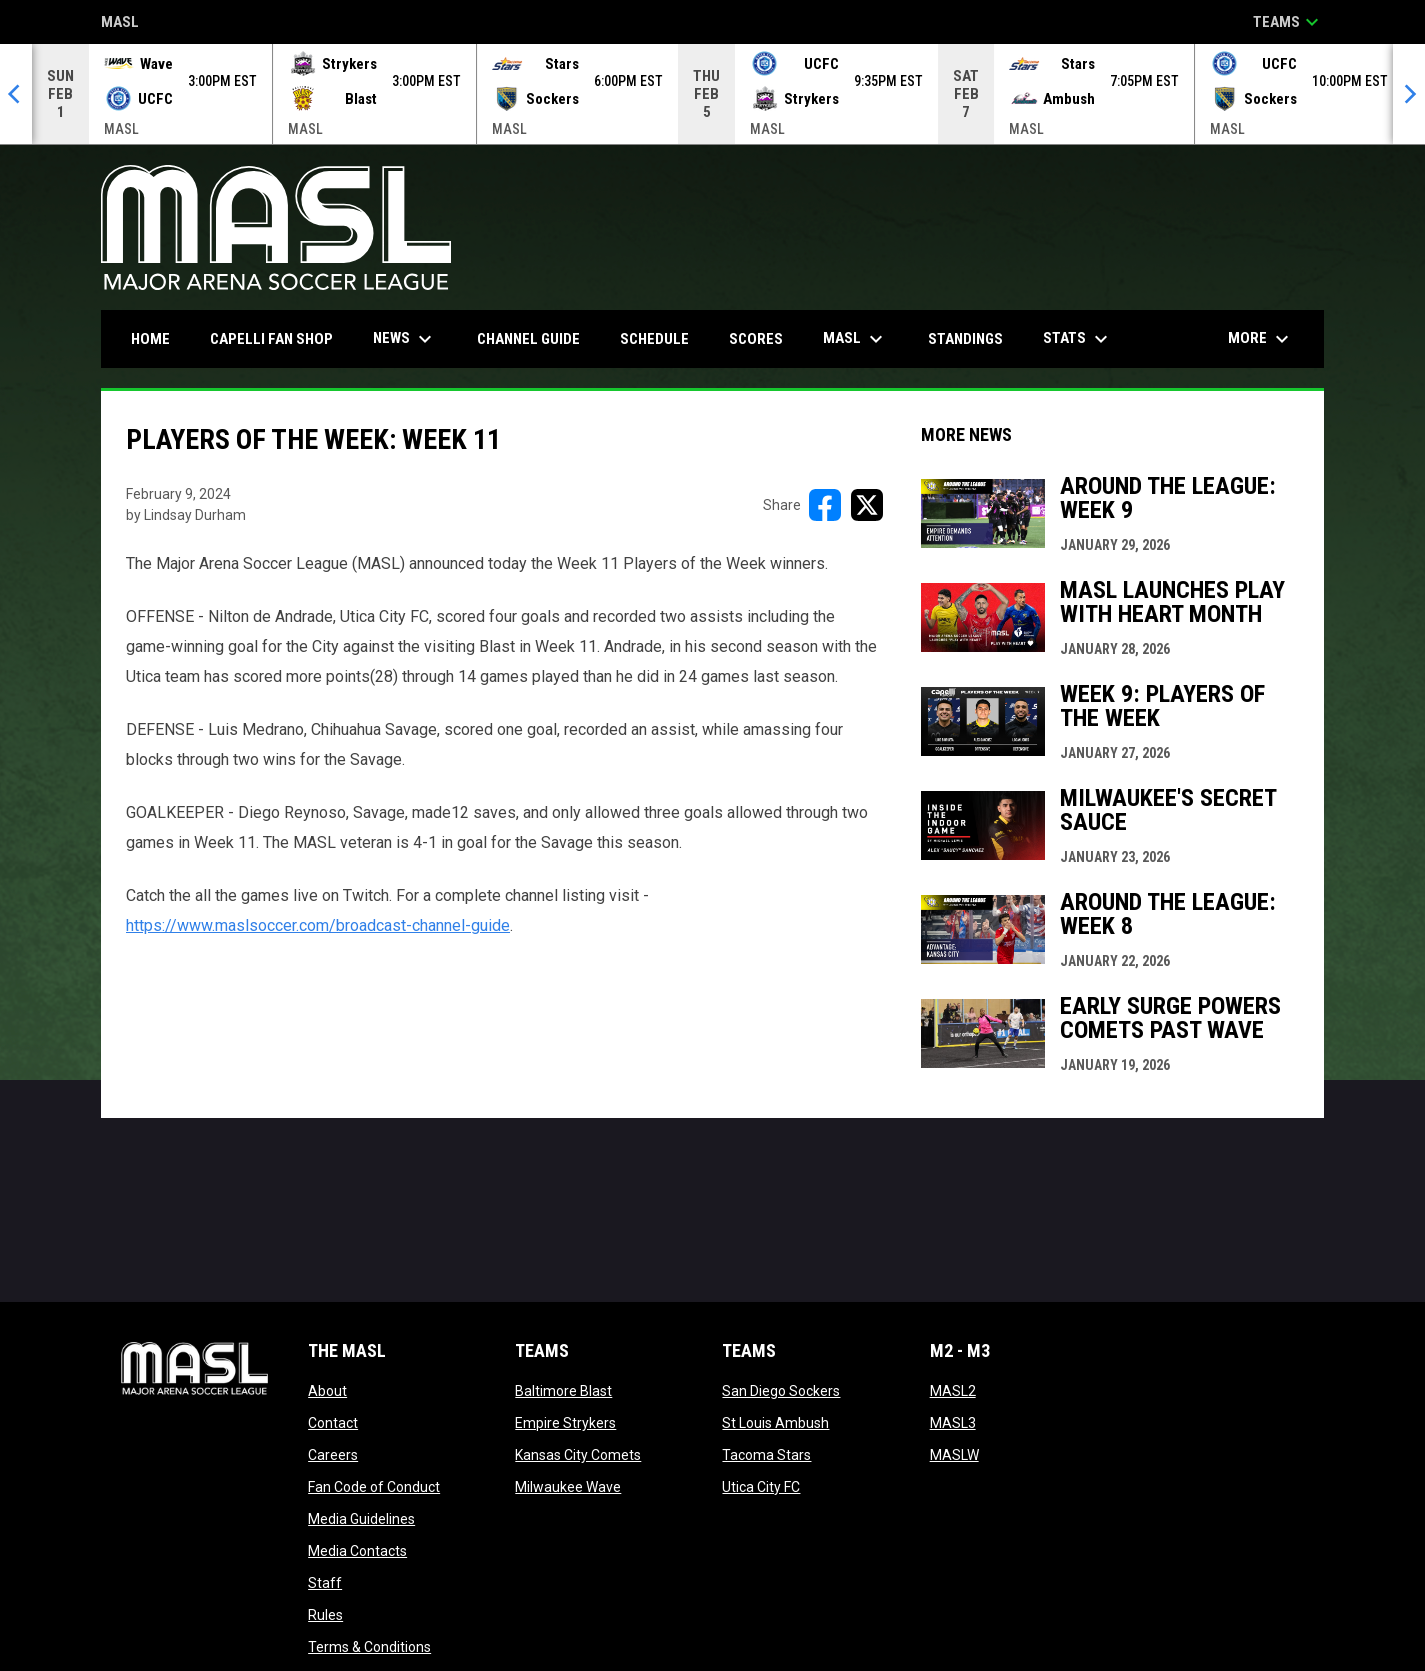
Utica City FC (761, 1487)
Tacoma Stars (766, 1455)
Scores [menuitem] (756, 339)
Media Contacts (357, 1551)
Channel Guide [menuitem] (528, 339)
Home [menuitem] (150, 339)
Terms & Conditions (369, 1647)
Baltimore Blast (563, 1391)
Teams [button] (1288, 22)
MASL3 (953, 1423)
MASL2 (953, 1391)
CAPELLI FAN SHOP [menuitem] (279, 338)
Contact (333, 1423)
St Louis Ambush (775, 1423)
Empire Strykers (565, 1423)
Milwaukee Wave (568, 1487)
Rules (325, 1615)
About (327, 1391)
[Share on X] (867, 505)
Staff (325, 1583)
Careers (333, 1455)
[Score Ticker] (712, 94)
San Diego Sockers (781, 1391)
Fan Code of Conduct (374, 1487)
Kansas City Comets (578, 1455)
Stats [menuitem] (1078, 339)
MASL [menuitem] (855, 339)
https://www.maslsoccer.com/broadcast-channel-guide (318, 925)
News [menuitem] (405, 339)
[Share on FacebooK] (825, 505)
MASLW (954, 1455)
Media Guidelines (361, 1519)
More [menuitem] (1261, 339)
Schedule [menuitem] (654, 339)
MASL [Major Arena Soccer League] (120, 23)
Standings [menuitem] (965, 339)
